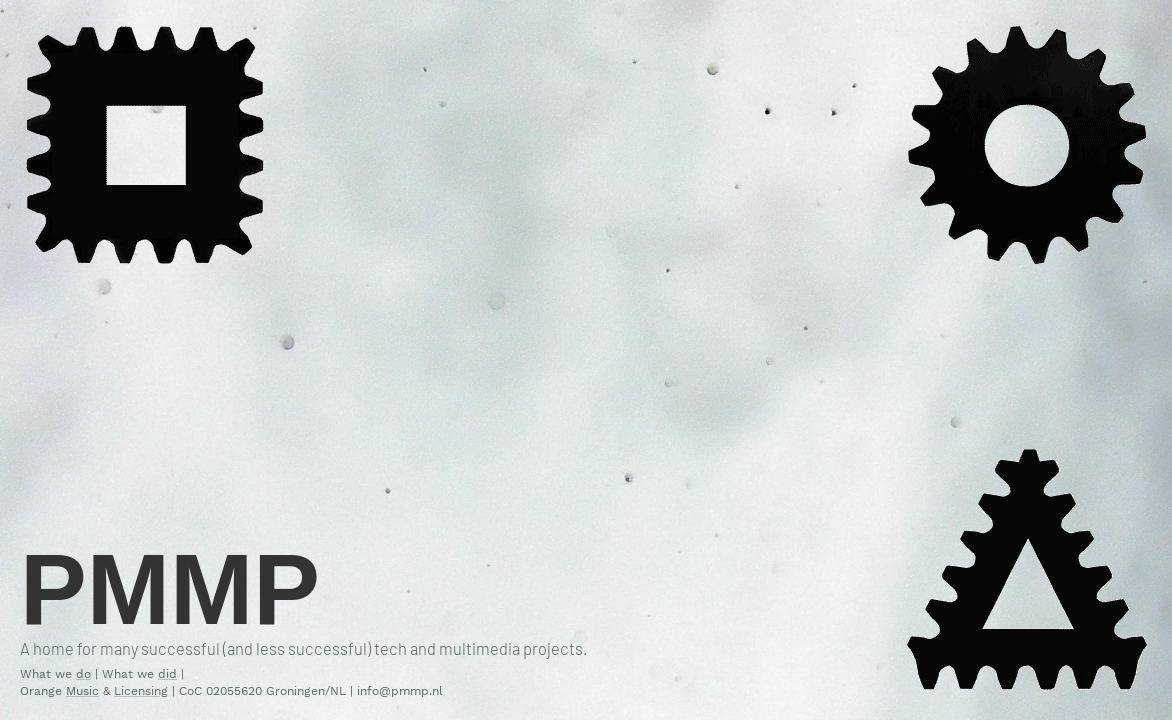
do (83, 674)
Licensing (141, 691)
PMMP (170, 589)
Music (82, 691)
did (167, 674)
